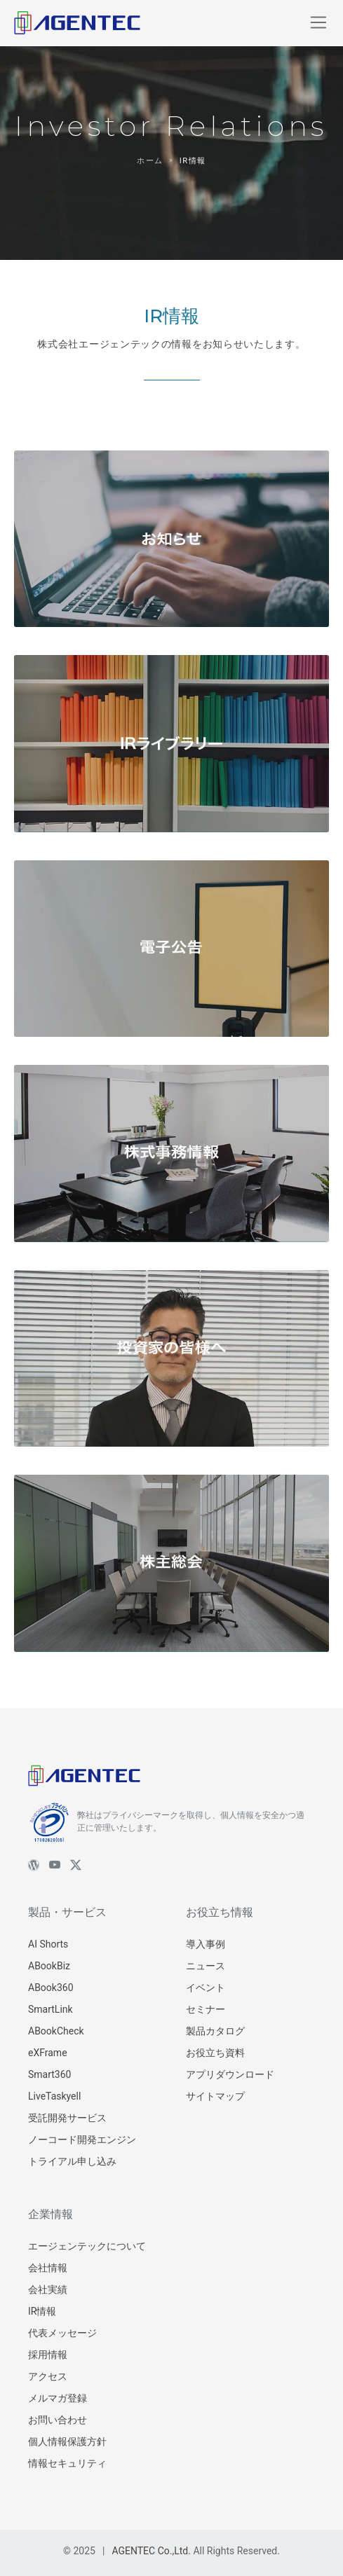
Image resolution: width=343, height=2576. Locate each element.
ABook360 (51, 1987)
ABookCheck (56, 2031)
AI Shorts (48, 1944)
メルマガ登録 (57, 2398)
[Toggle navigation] (318, 22)
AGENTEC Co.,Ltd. (151, 2550)
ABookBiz (49, 1965)
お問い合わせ (57, 2419)
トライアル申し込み (72, 2161)
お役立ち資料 (215, 2052)
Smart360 (49, 2074)
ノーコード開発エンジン (82, 2139)
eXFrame (47, 2052)
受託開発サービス (67, 2117)
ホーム (150, 160)
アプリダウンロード (230, 2074)
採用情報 (47, 2354)
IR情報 (42, 2311)
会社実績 (47, 2289)
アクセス (47, 2376)
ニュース (205, 1965)
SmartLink (50, 2009)
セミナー (205, 2009)
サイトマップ (215, 2096)
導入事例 (205, 1944)
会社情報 (47, 2267)
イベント (205, 1987)
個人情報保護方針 (67, 2441)
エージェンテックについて (87, 2246)
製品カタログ (215, 2031)
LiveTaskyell (54, 2096)
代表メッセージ (62, 2333)
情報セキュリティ (67, 2463)
